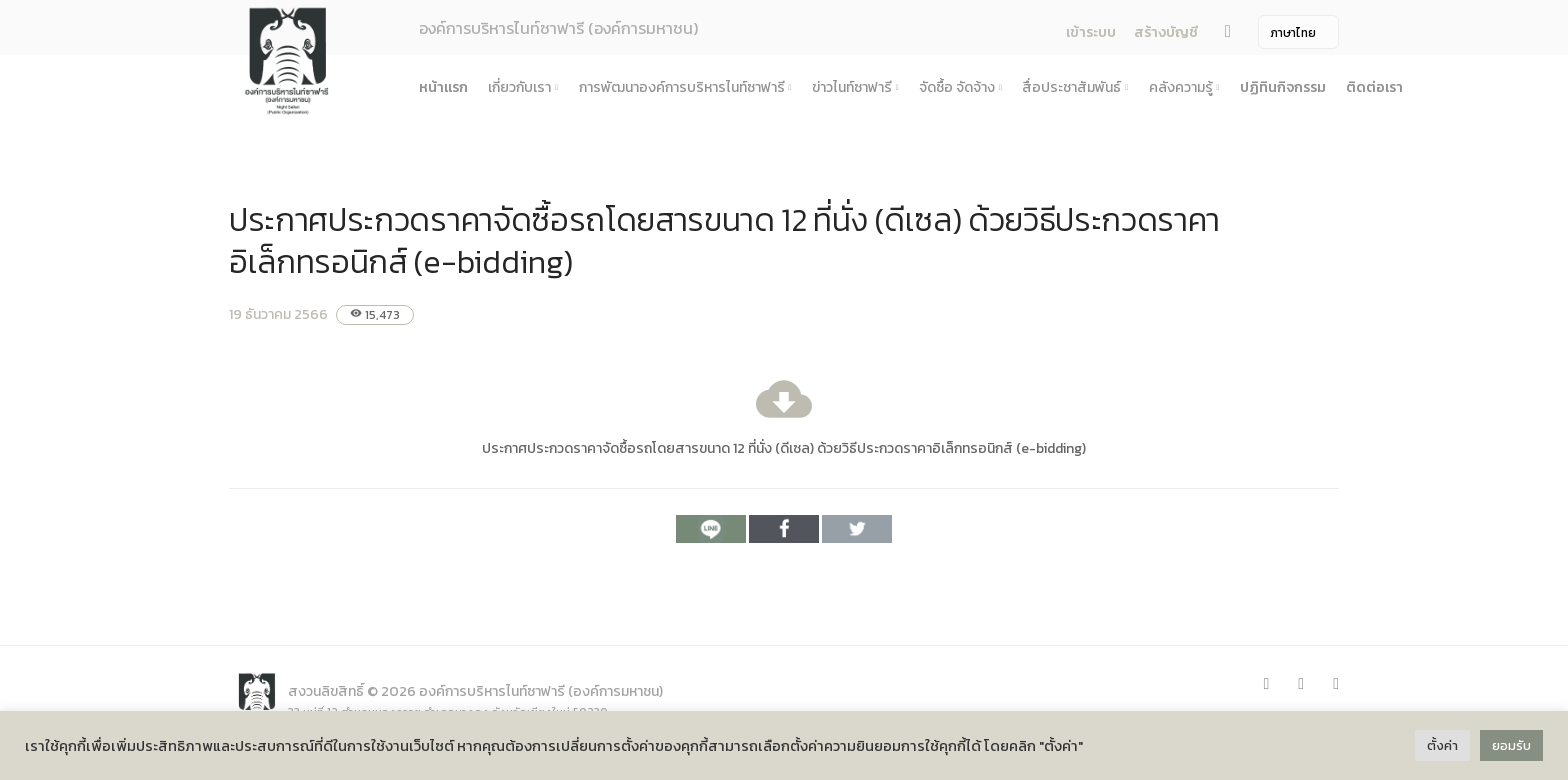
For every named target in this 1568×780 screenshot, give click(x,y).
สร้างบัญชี (1166, 32)
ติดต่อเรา (1374, 87)
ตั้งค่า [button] (1442, 745)
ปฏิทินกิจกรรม (1283, 87)
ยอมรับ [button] (1511, 745)
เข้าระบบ (1091, 32)
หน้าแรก (443, 87)
